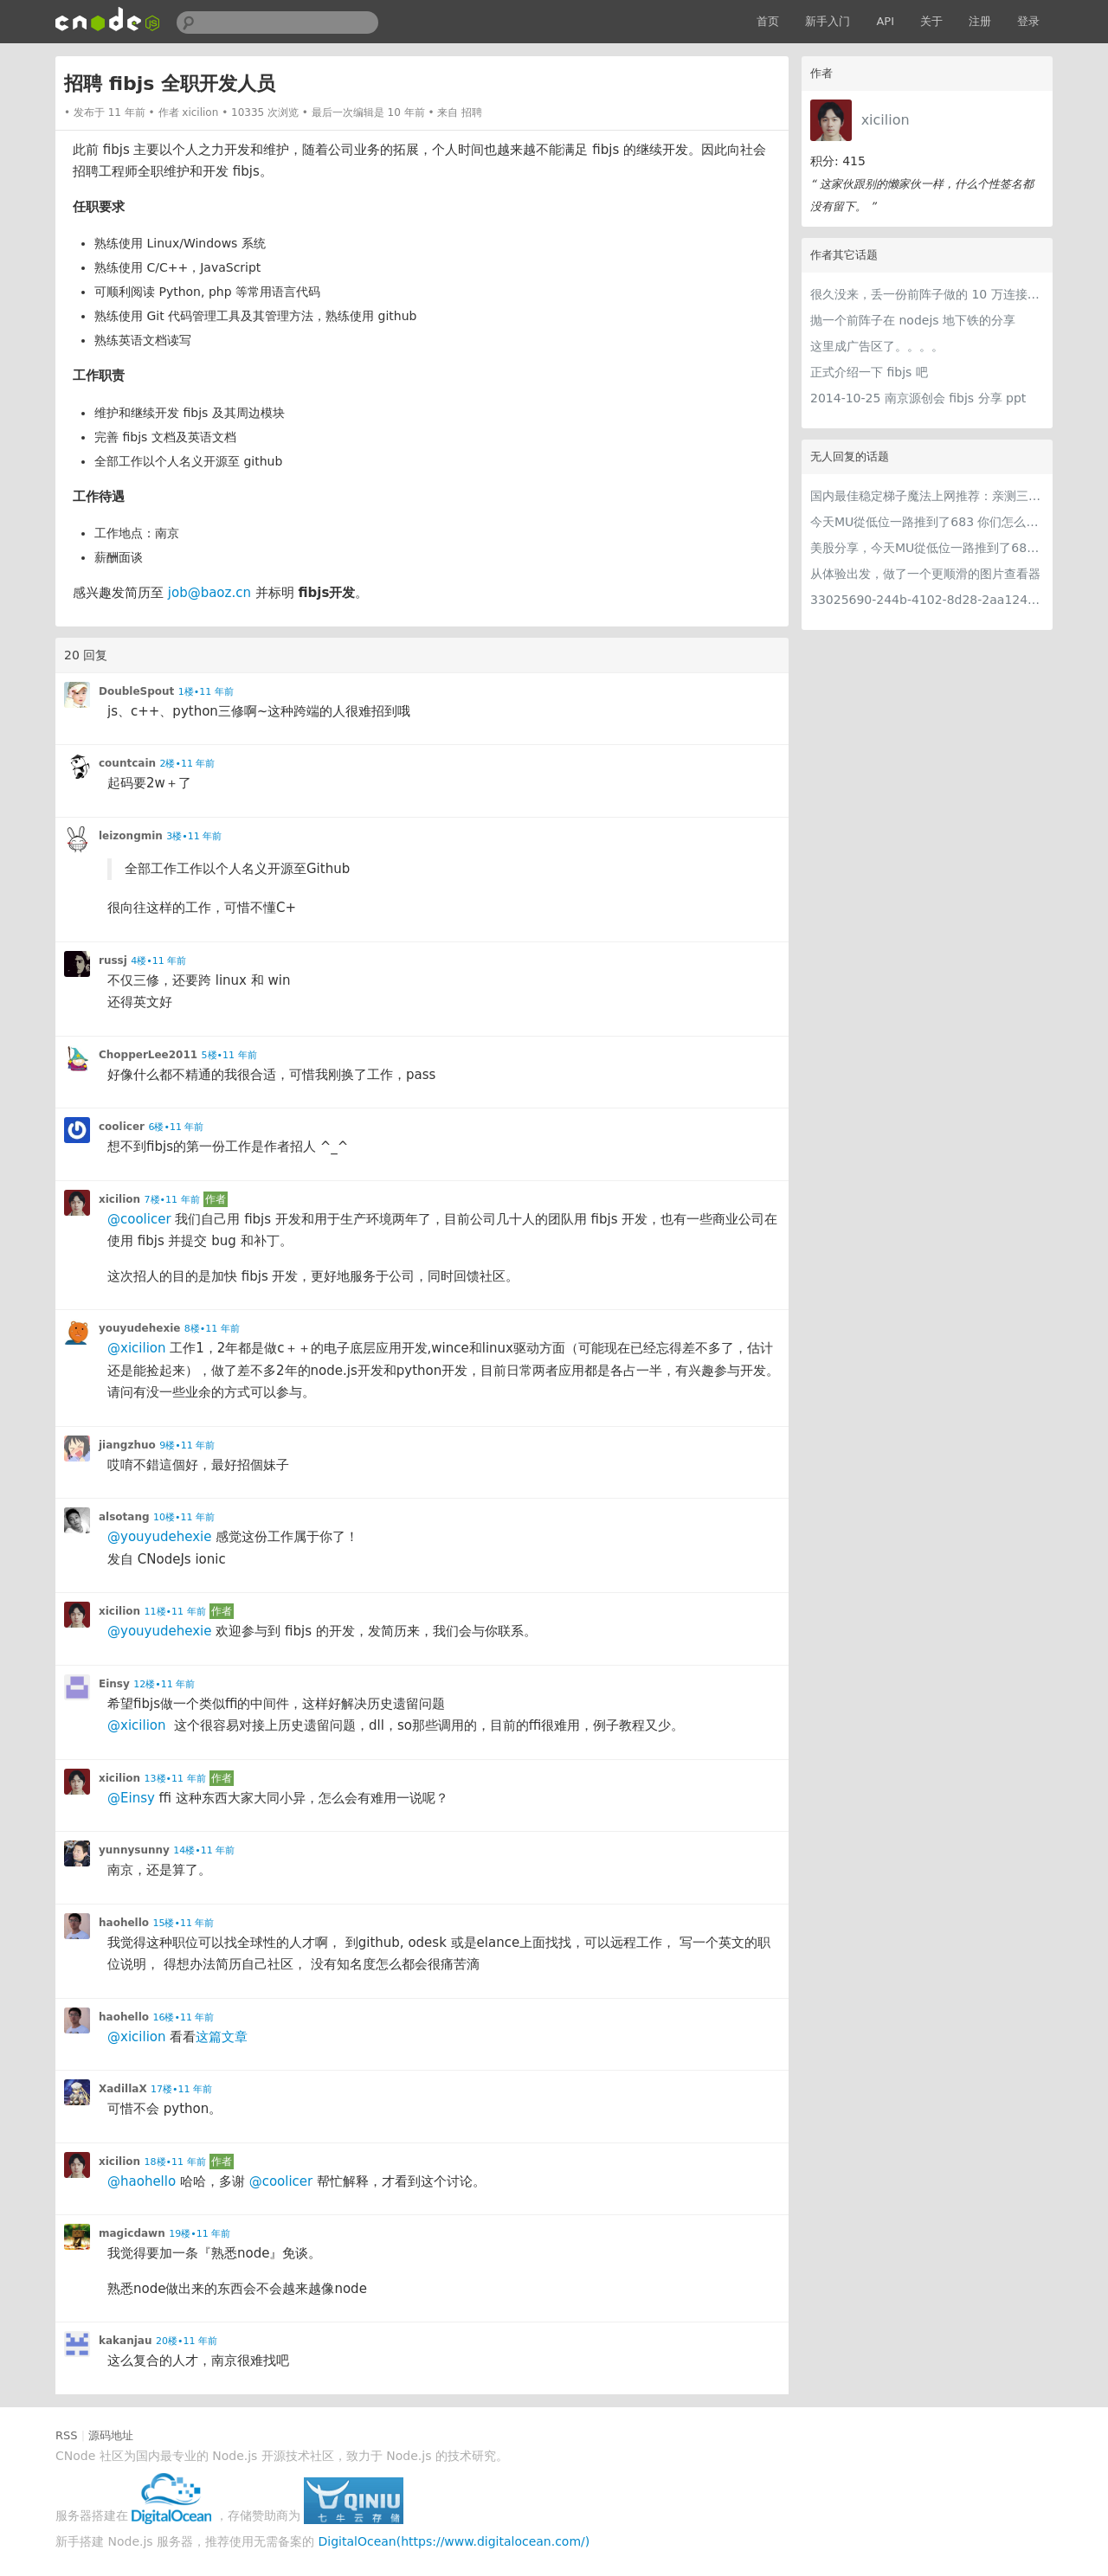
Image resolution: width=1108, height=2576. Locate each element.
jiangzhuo (127, 1445)
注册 (980, 21)
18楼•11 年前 (175, 2162)
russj (113, 960)
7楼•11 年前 (172, 1199)
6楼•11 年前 (175, 1127)
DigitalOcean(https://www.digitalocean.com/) (454, 2541)
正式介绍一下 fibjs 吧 (869, 372)
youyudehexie (139, 1328)
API (885, 21)
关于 (931, 21)
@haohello (141, 2181)
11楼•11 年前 (175, 1611)
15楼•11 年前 (184, 1923)
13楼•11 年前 (175, 1778)
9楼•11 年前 (187, 1445)
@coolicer (139, 1219)
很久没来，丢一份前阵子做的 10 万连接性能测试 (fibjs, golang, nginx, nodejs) (927, 294)
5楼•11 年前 (229, 1055)
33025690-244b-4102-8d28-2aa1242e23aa (927, 600)
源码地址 (110, 2435)
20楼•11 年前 (186, 2341)
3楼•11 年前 (194, 836)
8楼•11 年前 (212, 1328)
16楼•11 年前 (184, 2017)
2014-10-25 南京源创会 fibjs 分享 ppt (918, 398)
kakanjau (125, 2341)
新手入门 (827, 21)
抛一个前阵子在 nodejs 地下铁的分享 (912, 320)
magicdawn (132, 2233)
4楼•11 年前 (158, 961)
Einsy (114, 1684)
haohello (124, 1923)
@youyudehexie (159, 1537)
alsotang (124, 1517)
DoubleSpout (136, 691)
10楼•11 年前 (184, 1517)
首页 (768, 21)
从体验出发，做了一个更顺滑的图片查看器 (925, 574)
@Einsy (131, 1798)
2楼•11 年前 (188, 763)
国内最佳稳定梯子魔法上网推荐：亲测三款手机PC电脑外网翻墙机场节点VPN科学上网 (927, 496)
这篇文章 (222, 2037)
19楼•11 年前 (199, 2233)
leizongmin (131, 836)
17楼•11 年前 (181, 2089)
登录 (1028, 21)
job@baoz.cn (209, 593)
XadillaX (123, 2089)
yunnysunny (134, 1850)
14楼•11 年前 (204, 1850)
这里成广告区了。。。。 (877, 346)
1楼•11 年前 (206, 691)
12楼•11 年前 (164, 1684)
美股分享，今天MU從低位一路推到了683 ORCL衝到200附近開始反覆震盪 (927, 548)
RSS (66, 2435)
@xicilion (136, 1348)
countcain (127, 763)
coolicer (122, 1127)
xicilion (885, 120)
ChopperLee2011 (148, 1055)
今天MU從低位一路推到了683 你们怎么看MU (927, 522)
